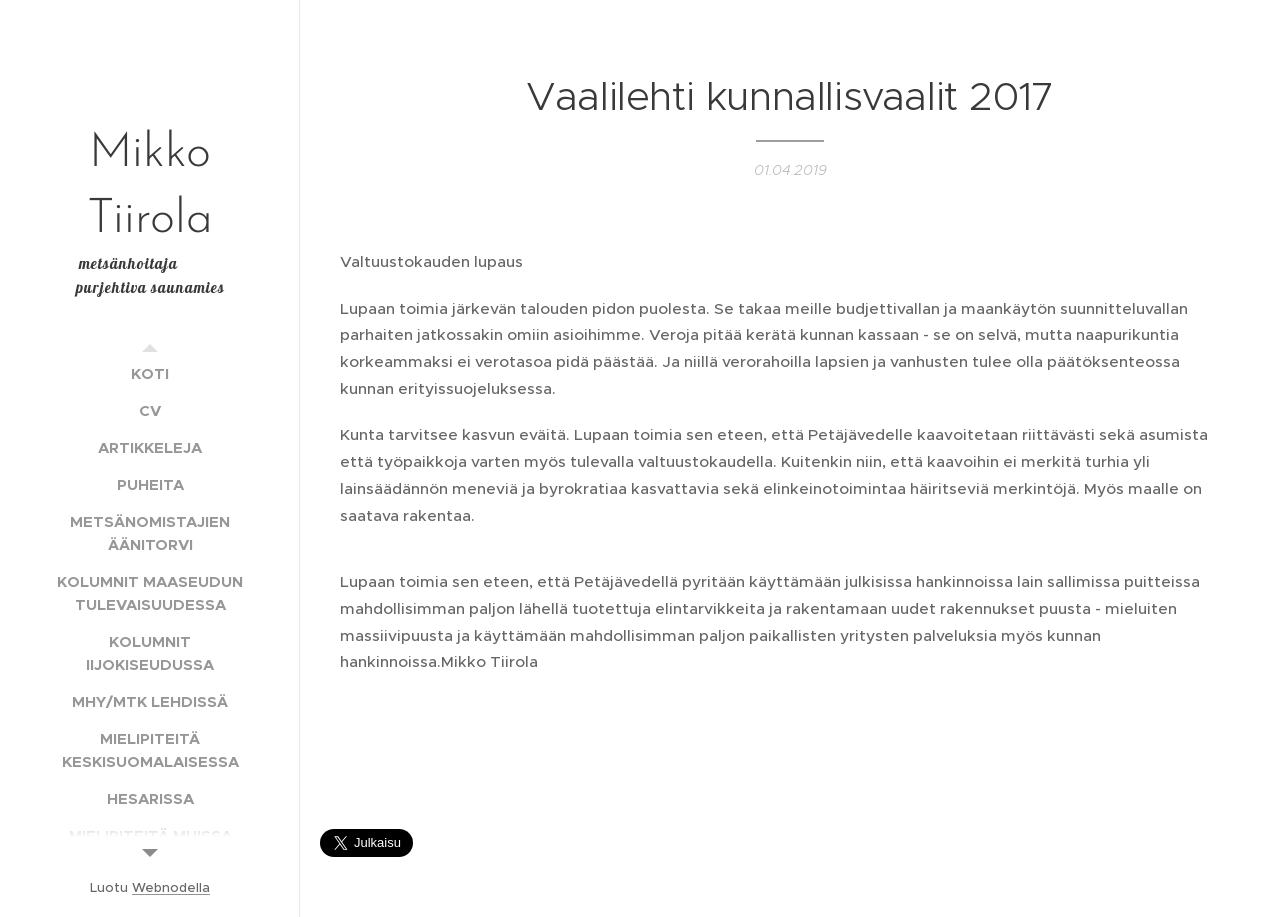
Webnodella (171, 887)
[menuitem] (150, 373)
